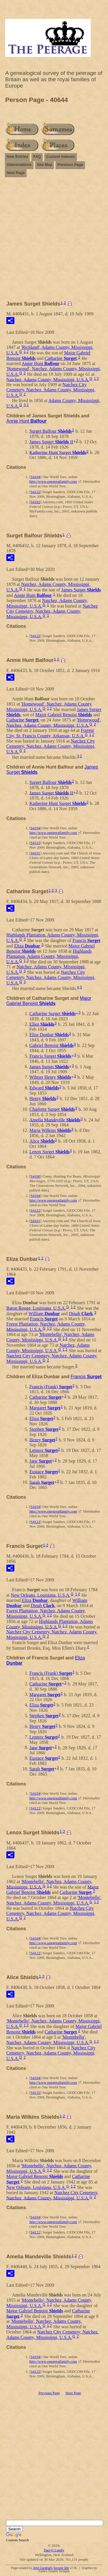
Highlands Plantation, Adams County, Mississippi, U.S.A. (49, 956)
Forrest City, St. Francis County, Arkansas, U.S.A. (50, 733)
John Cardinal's (43, 2568)
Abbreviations (19, 164)
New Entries (17, 156)
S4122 (35, 492)
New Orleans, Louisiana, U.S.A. (41, 1595)
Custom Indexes (60, 156)
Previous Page (70, 164)
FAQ (37, 156)
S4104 (35, 477)
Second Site (61, 2568)
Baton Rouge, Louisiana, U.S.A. (36, 1308)
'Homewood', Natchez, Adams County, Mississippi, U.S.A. (53, 722)
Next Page (16, 173)
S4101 (35, 853)
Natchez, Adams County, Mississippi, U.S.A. (47, 379)
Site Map (44, 164)
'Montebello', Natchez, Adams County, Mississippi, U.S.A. (50, 1337)
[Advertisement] (54, 241)
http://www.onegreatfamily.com (53, 481)
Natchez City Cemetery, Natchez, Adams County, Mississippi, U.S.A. (50, 390)
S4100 (35, 1176)
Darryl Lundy (54, 2550)
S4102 (35, 502)
